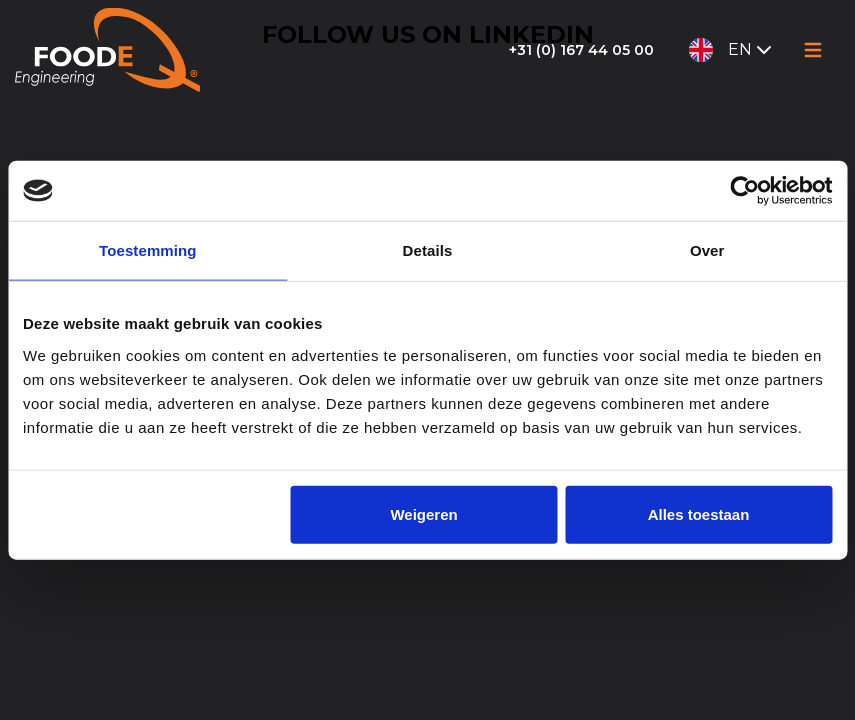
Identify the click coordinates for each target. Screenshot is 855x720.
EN (732, 50)
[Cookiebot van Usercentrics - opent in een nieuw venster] (744, 191)
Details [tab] (428, 250)
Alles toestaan (699, 513)
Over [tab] (707, 250)
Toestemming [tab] (148, 250)
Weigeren (423, 513)
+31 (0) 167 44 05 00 (581, 50)
